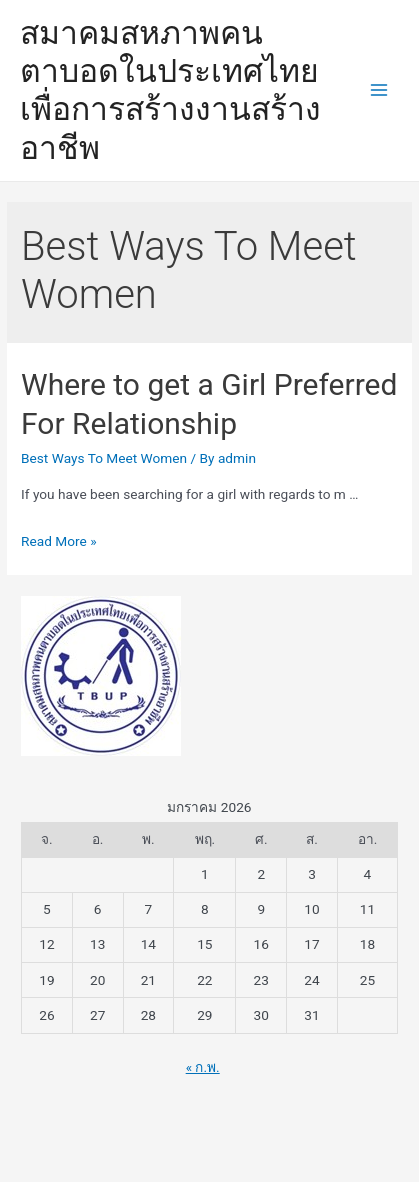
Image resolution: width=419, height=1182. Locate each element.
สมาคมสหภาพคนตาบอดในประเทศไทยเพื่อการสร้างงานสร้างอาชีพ (170, 90)
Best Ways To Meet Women (104, 458)
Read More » (59, 541)
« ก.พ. (203, 1067)
